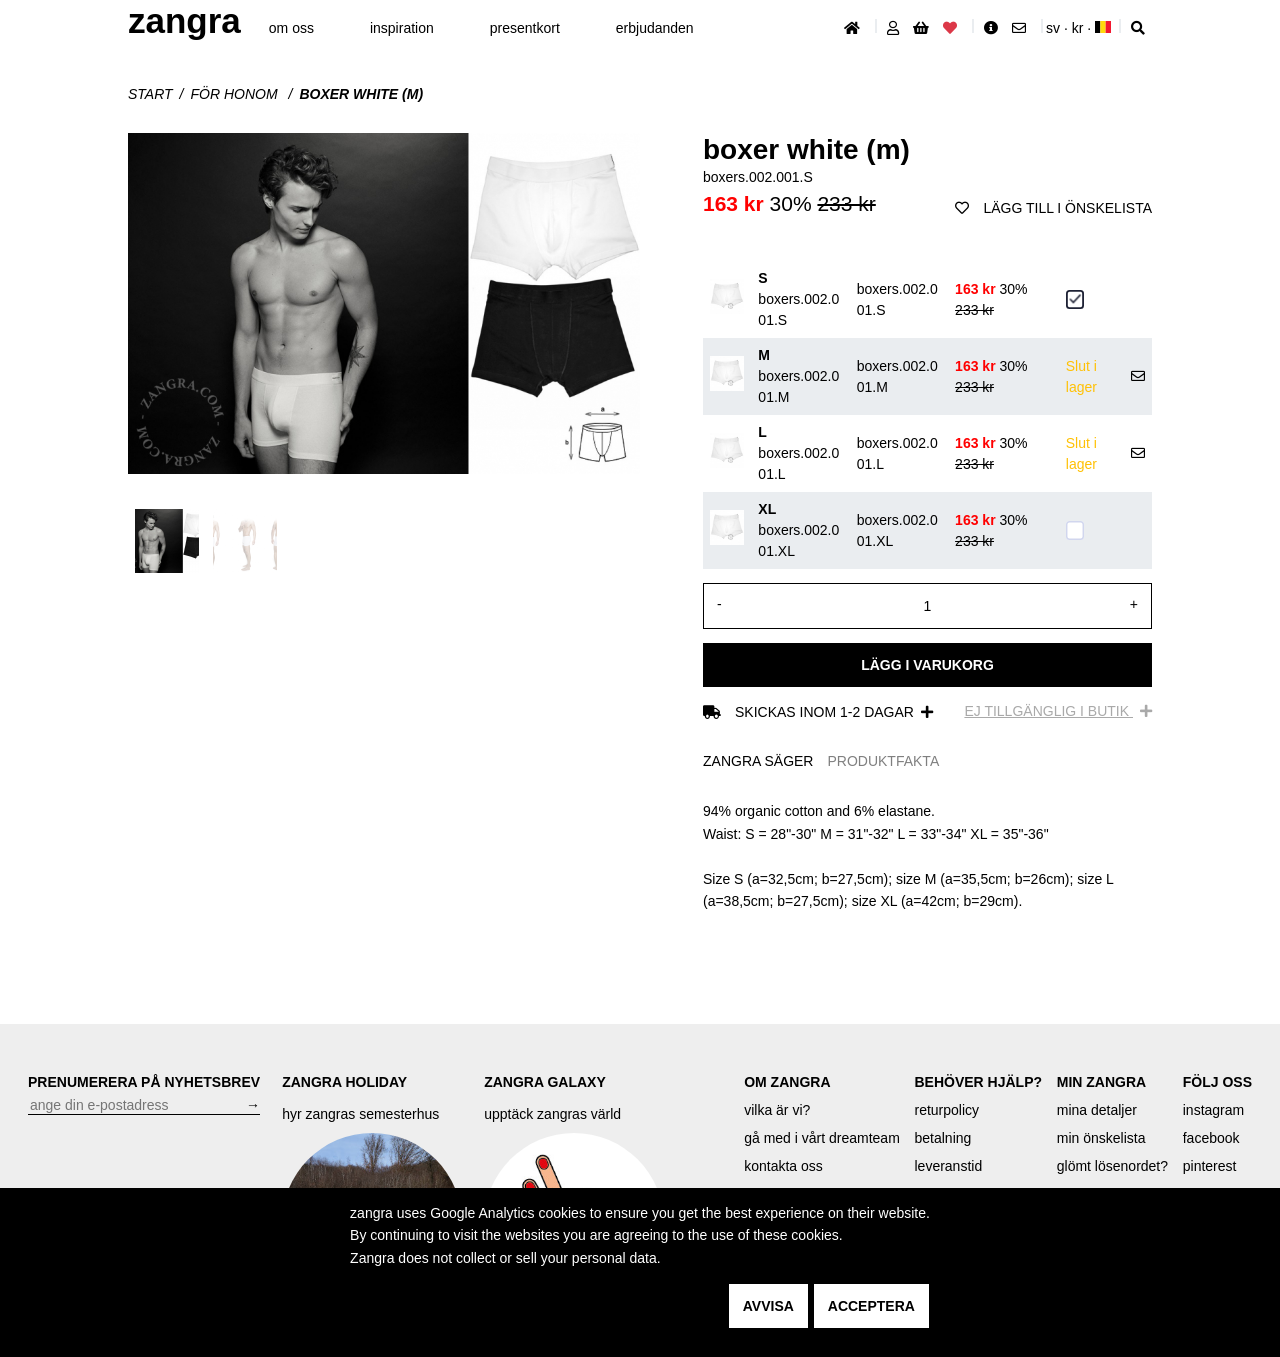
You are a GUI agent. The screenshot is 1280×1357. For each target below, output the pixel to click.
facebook (1211, 1138)
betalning (942, 1138)
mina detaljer (1097, 1110)
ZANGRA (184, 20)
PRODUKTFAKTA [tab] (883, 761)
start (150, 94)
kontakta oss (783, 1166)
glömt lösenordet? (1112, 1166)
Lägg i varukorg (927, 665)
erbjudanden (655, 28)
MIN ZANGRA (1101, 1082)
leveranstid (948, 1166)
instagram (1213, 1110)
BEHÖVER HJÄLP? (978, 1082)
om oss (291, 28)
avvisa (768, 1306)
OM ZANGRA (787, 1082)
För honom (236, 94)
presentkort (525, 28)
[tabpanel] (927, 856)
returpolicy (946, 1110)
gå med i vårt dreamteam (822, 1138)
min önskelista (1101, 1138)
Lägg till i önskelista (1053, 208)
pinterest (1210, 1166)
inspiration (402, 28)
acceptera (871, 1306)
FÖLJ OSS (1217, 1082)
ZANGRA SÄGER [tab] (758, 761)
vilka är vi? (777, 1110)
